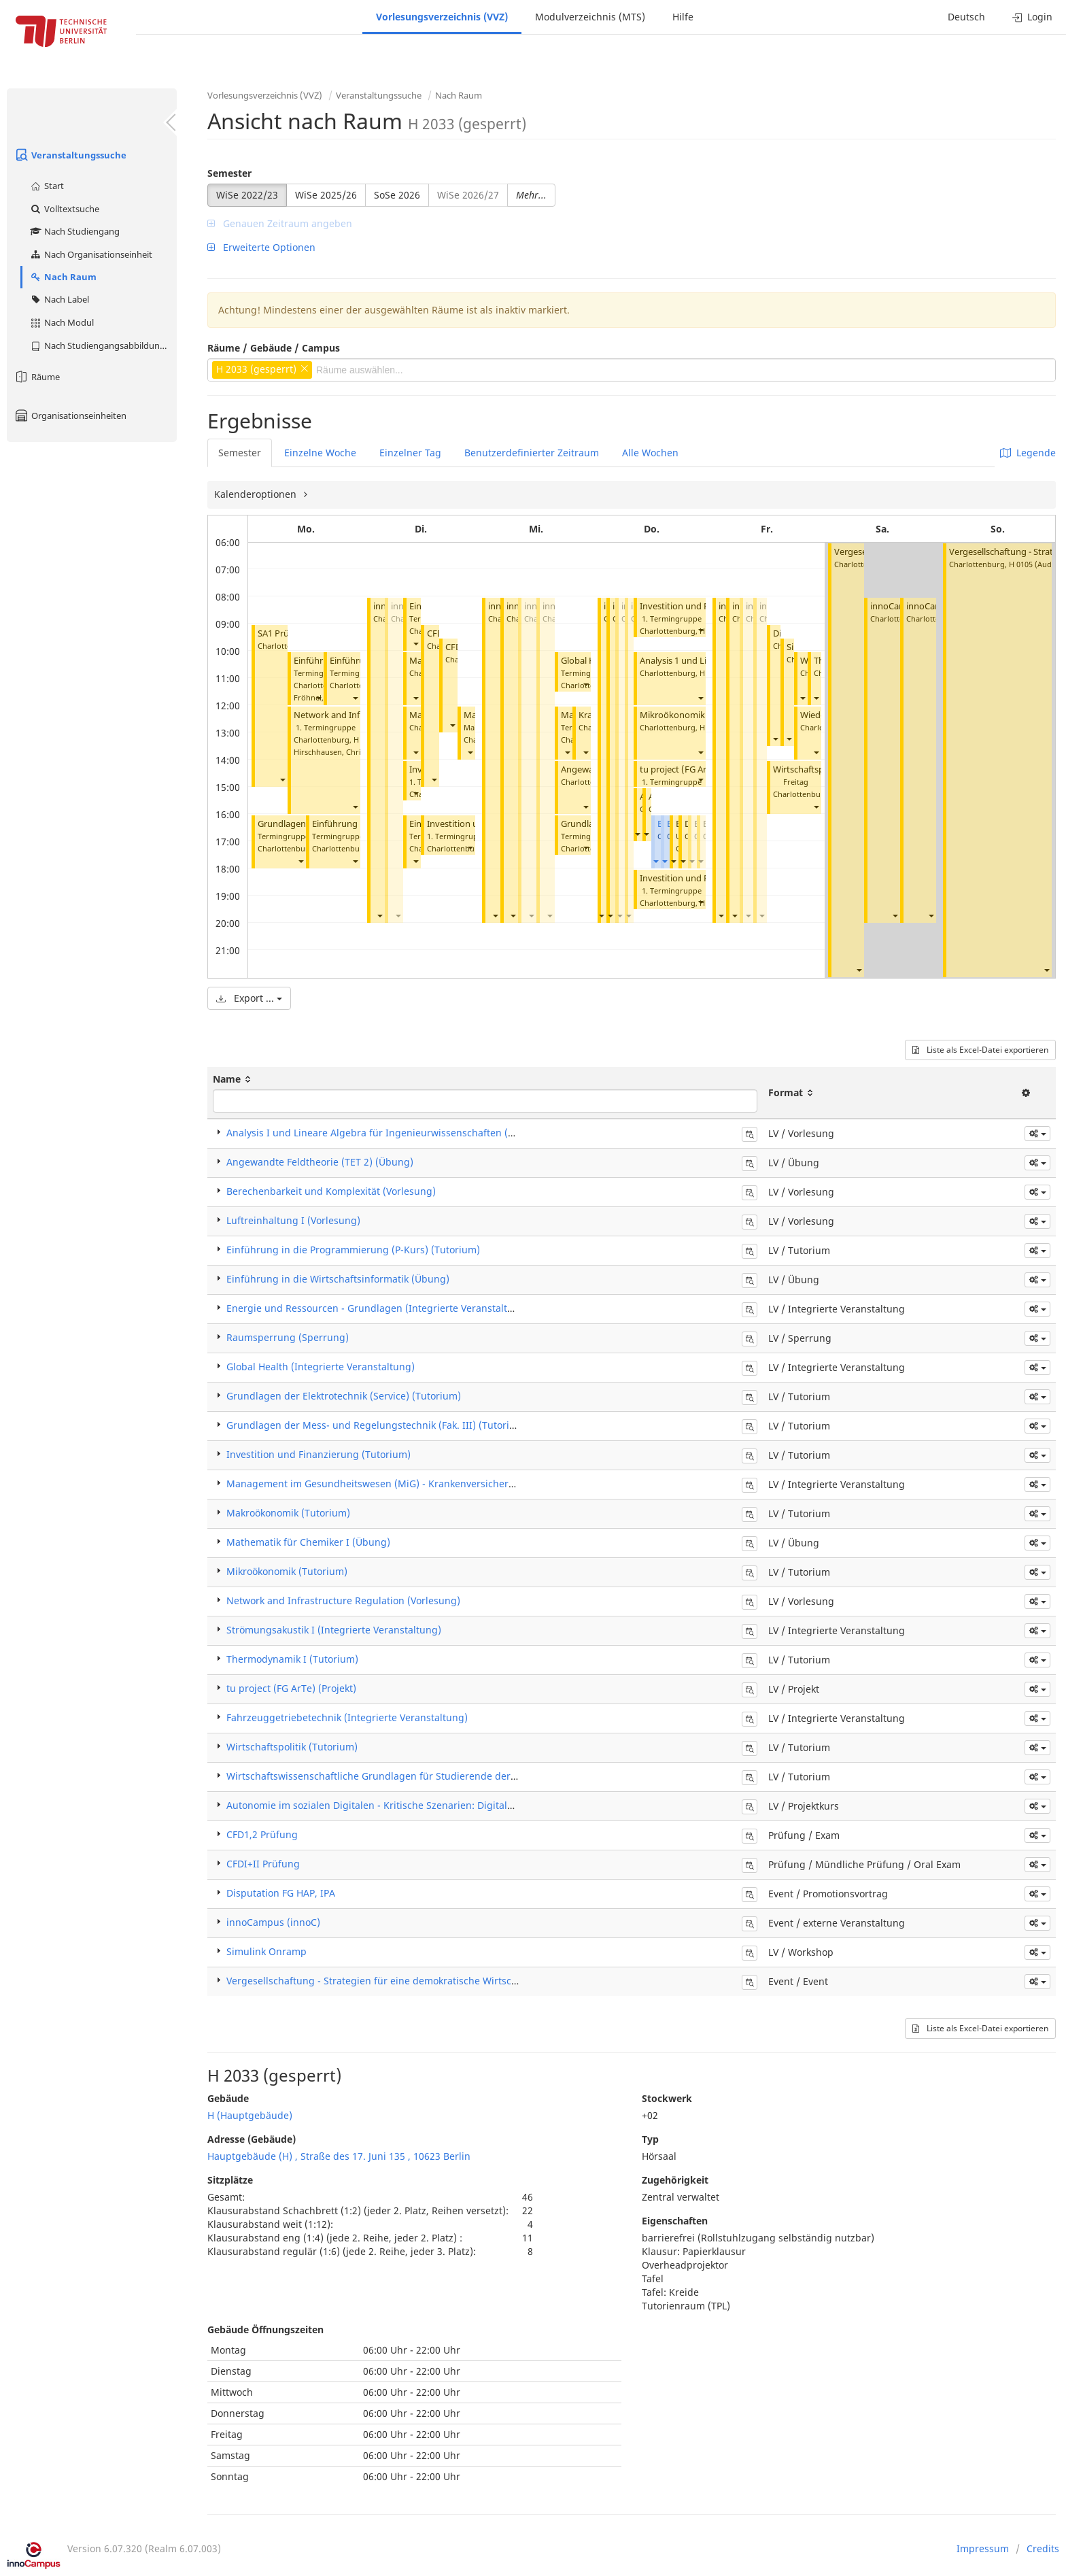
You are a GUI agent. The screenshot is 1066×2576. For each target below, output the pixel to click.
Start (46, 186)
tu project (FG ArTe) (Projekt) (698, 769)
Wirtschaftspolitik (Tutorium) (292, 1746)
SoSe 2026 (397, 194)
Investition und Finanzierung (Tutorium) (318, 1454)
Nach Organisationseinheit (90, 254)
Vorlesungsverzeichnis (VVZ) (442, 16)
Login (1032, 16)
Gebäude (228, 2098)
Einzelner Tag (410, 452)
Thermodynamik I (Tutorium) (292, 1659)
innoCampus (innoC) (273, 1922)
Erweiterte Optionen (261, 247)
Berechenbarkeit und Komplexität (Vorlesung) (331, 1191)
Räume (37, 377)
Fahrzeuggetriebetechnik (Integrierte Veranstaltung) (347, 1717)
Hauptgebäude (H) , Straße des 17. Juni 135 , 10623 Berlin (338, 2156)
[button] (282, 779)
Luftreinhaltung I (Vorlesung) (293, 1220)
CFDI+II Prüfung (263, 1863)
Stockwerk (667, 2098)
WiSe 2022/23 (247, 194)
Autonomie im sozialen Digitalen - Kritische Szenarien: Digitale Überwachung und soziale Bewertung (457, 1805)
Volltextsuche (64, 209)
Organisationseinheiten (70, 415)
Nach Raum (63, 277)
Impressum (983, 2548)
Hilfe (682, 16)
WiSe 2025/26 (326, 194)
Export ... (249, 998)
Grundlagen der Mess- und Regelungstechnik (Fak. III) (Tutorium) (377, 1425)
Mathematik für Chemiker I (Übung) (308, 1542)
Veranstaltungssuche (70, 155)
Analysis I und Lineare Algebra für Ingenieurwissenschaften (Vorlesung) (391, 1132)
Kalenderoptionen (256, 494)
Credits (1043, 2548)
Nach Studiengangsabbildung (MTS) (103, 345)
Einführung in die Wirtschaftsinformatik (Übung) (337, 1278)
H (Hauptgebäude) (249, 2115)
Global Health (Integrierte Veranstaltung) (320, 1366)
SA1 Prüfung (283, 633)
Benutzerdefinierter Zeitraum (531, 452)
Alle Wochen (650, 452)
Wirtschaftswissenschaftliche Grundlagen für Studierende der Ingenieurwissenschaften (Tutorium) (453, 1775)
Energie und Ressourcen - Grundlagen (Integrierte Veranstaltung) (377, 1308)
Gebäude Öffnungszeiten (265, 2329)
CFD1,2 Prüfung (262, 1834)
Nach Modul (61, 322)
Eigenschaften (675, 2220)
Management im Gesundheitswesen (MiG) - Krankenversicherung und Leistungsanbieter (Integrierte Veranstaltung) (493, 1483)
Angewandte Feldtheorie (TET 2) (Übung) (319, 1161)
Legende (1028, 452)
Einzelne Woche (320, 452)
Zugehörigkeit (675, 2179)
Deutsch (966, 16)
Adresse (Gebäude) (251, 2139)
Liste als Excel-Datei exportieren (980, 1049)
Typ (650, 2139)
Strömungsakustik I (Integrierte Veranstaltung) (333, 1629)
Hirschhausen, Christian (336, 752)
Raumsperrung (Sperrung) (287, 1337)
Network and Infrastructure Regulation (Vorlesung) (343, 1600)
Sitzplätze (230, 2179)
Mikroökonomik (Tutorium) (696, 715)
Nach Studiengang (74, 231)
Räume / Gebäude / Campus (273, 347)
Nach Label (59, 299)
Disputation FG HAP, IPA (280, 1892)
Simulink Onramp (266, 1951)
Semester (229, 173)
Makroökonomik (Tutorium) (288, 1512)
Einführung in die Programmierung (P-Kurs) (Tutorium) (353, 1249)
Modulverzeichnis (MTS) (590, 16)
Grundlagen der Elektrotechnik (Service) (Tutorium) (343, 1395)
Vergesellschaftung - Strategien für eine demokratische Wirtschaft (378, 1980)
